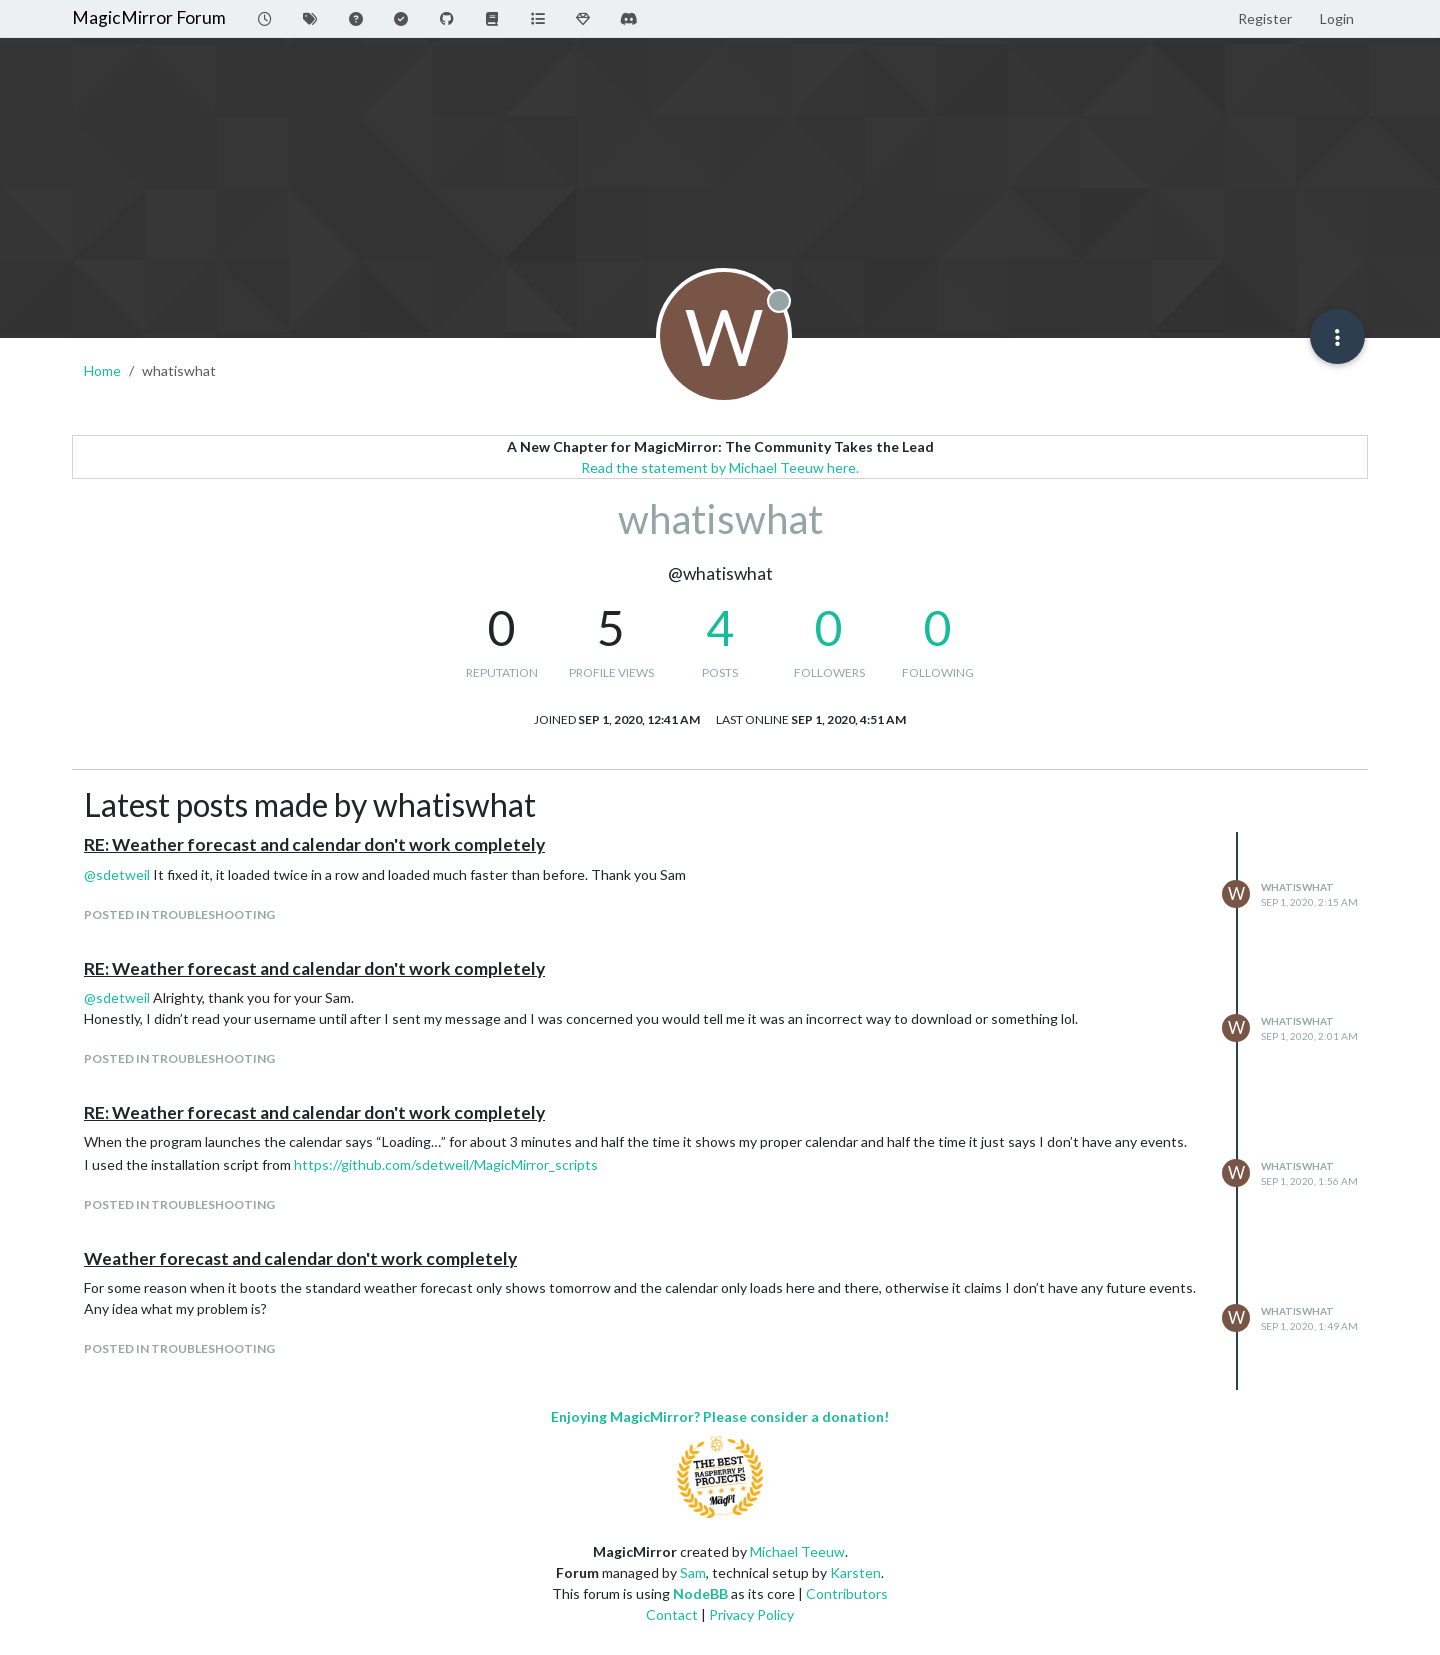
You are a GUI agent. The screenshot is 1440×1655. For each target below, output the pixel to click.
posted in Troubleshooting (179, 914)
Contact (672, 1614)
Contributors (847, 1593)
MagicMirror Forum (149, 17)
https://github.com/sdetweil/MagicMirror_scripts (446, 1164)
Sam (693, 1572)
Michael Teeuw (797, 1551)
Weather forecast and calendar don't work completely (300, 1258)
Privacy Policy (751, 1614)
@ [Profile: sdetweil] (117, 874)
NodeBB (700, 1593)
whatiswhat (1297, 887)
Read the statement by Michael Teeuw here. (720, 467)
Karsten (855, 1572)
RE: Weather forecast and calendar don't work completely (314, 844)
